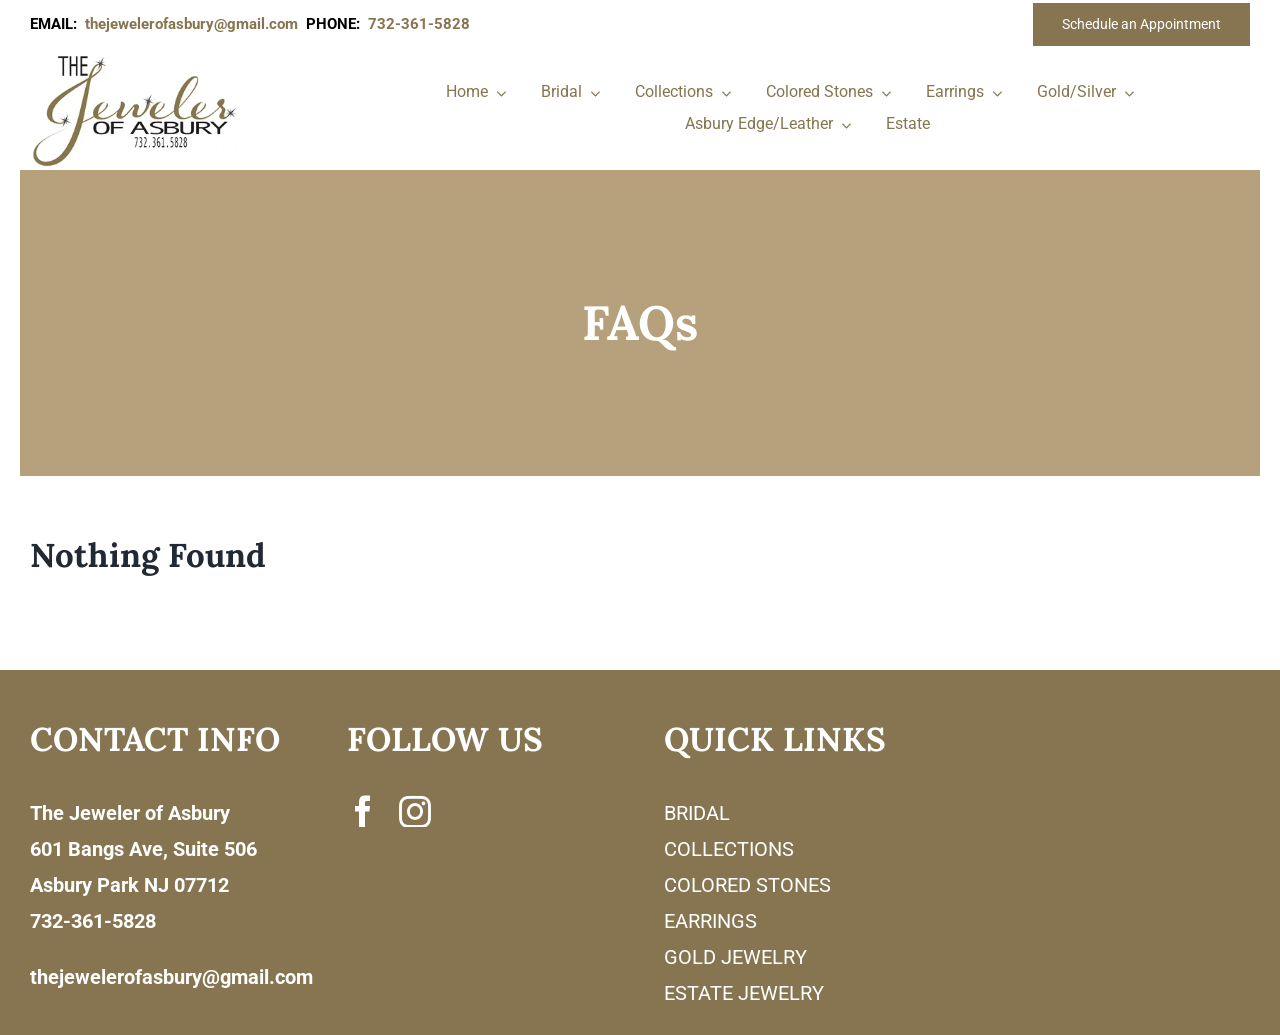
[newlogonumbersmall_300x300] (136, 59)
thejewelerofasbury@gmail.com (195, 24)
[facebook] (363, 811)
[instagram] (415, 811)
